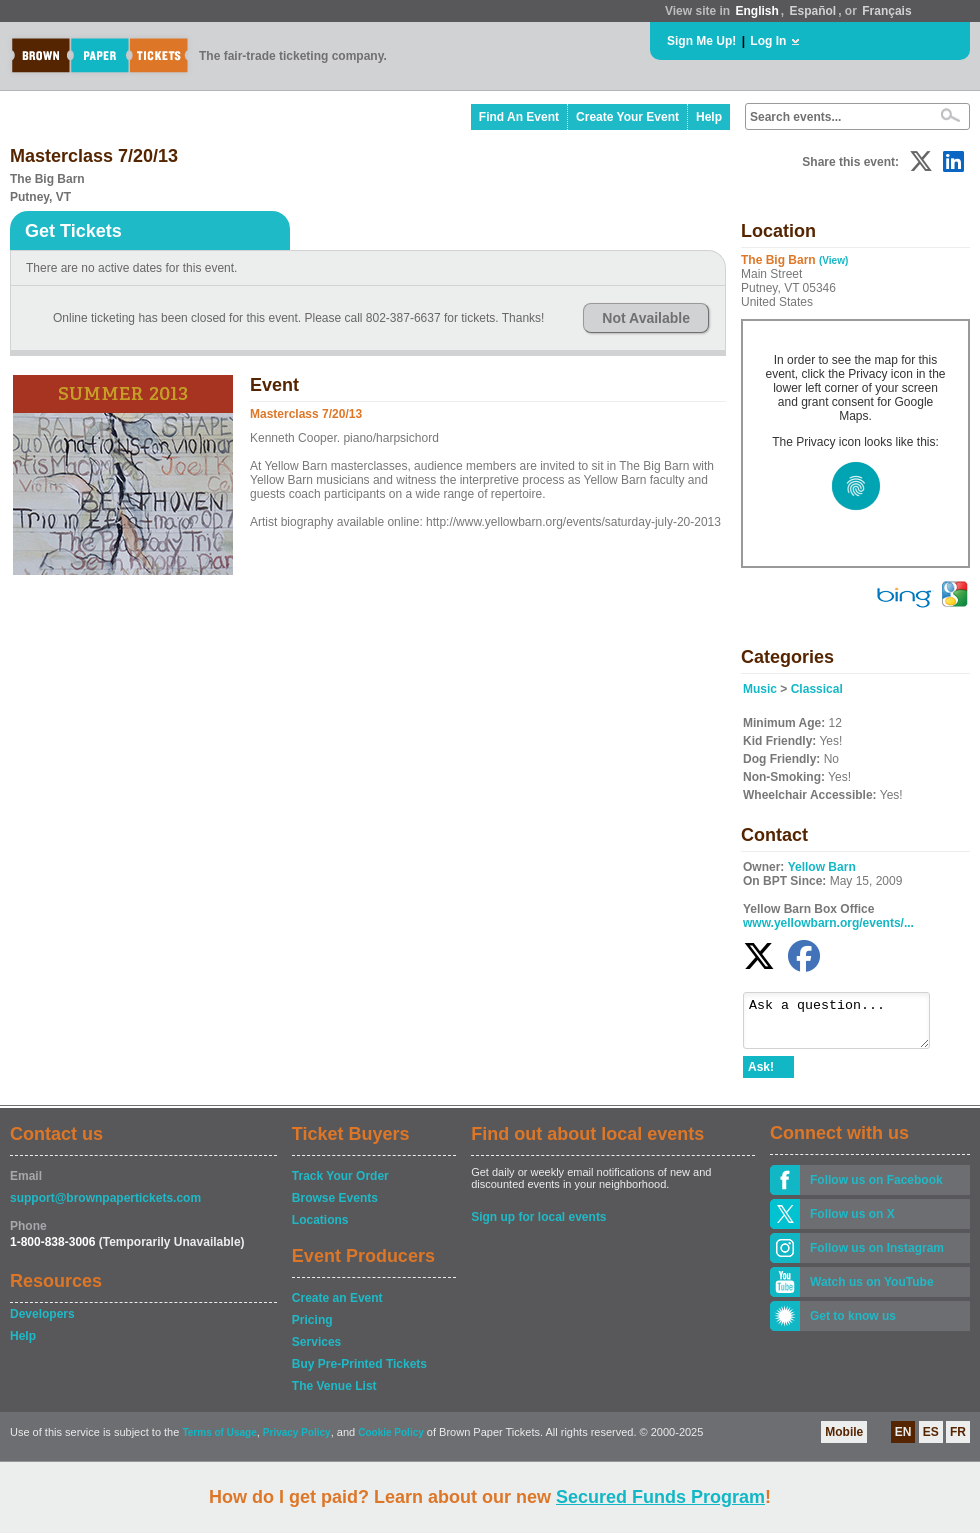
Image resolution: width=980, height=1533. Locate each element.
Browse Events (335, 1207)
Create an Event (337, 1307)
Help (709, 117)
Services (316, 1351)
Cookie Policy (391, 1441)
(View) (833, 260)
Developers (42, 1323)
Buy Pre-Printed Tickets (359, 1373)
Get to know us (853, 1325)
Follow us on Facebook (876, 1189)
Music (760, 689)
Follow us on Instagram (877, 1257)
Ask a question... (846, 1025)
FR (958, 1441)
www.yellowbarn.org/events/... (828, 923)
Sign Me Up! (701, 41)
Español (813, 11)
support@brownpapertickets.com (105, 1207)
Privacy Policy (297, 1441)
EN (903, 1441)
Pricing (312, 1329)
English (756, 11)
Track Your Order (340, 1185)
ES (931, 1441)
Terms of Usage (219, 1441)
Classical (817, 689)
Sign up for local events (538, 1226)
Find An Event (519, 117)
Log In (768, 41)
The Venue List (334, 1395)
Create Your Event (627, 117)
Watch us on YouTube (872, 1291)
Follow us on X (852, 1223)
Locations (320, 1229)
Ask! (761, 1076)
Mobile (844, 1441)
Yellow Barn (822, 867)
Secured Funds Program (660, 1497)
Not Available (646, 318)
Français (886, 11)
